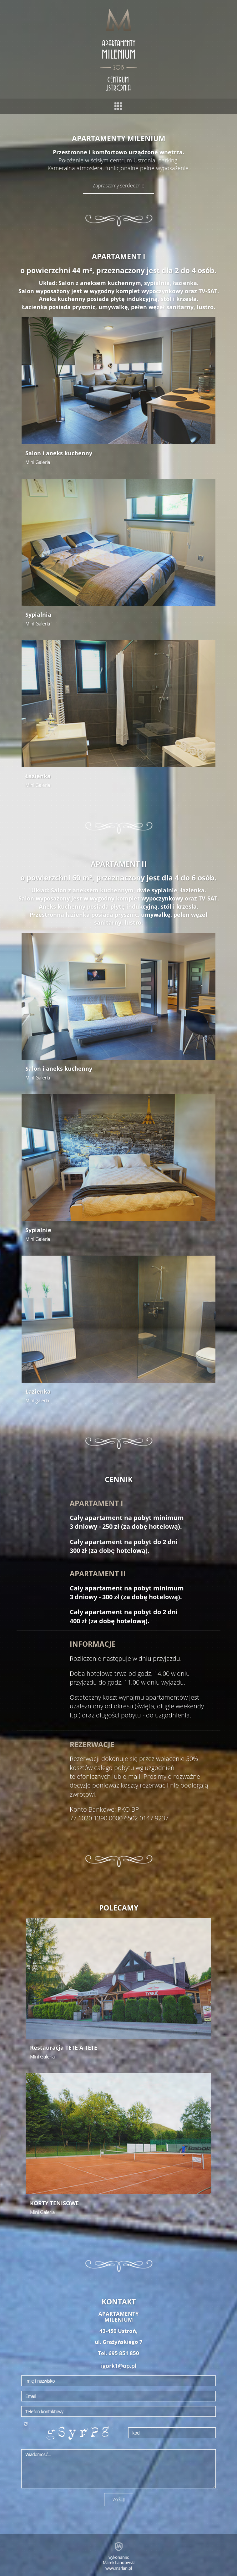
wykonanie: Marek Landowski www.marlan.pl (118, 2563)
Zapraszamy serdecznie (118, 185)
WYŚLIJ (119, 2499)
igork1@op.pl (118, 2365)
